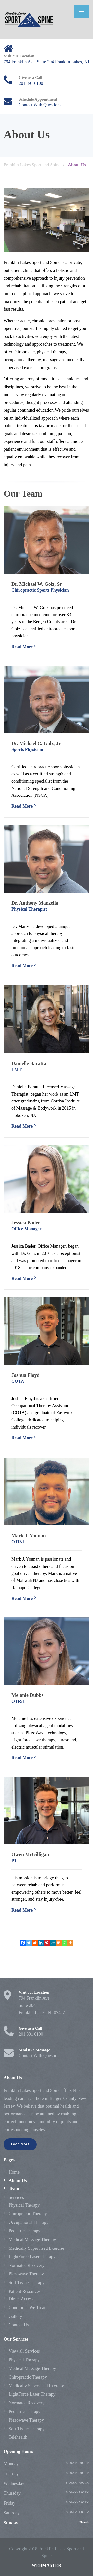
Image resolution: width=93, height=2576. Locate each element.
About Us (18, 2180)
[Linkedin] (41, 1943)
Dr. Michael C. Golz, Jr (36, 743)
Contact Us (19, 2324)
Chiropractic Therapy (28, 2213)
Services (16, 2197)
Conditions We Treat (27, 2307)
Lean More (20, 2144)
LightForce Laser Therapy (32, 2256)
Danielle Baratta (28, 1063)
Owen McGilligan (30, 1854)
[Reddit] (35, 1943)
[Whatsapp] (64, 1943)
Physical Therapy (24, 2205)
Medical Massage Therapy (32, 2239)
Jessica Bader (25, 1222)
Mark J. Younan (28, 1535)
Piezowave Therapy (26, 2274)
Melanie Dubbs (27, 1695)
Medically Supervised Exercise (36, 2248)
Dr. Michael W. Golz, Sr (36, 584)
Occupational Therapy (28, 2222)
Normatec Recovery (26, 2265)
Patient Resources (24, 2291)
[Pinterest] (47, 1943)
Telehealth (18, 2437)
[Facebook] (23, 1943)
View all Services (24, 2351)
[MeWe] (53, 1943)
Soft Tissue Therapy (27, 2282)
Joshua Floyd (25, 1375)
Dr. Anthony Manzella (34, 903)
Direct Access (21, 2298)
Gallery (15, 2316)
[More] (70, 1943)
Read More (22, 646)
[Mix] (59, 1943)
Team (14, 2188)
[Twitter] (29, 1943)
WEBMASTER (46, 2565)
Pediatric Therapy (24, 2230)
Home (14, 2172)
